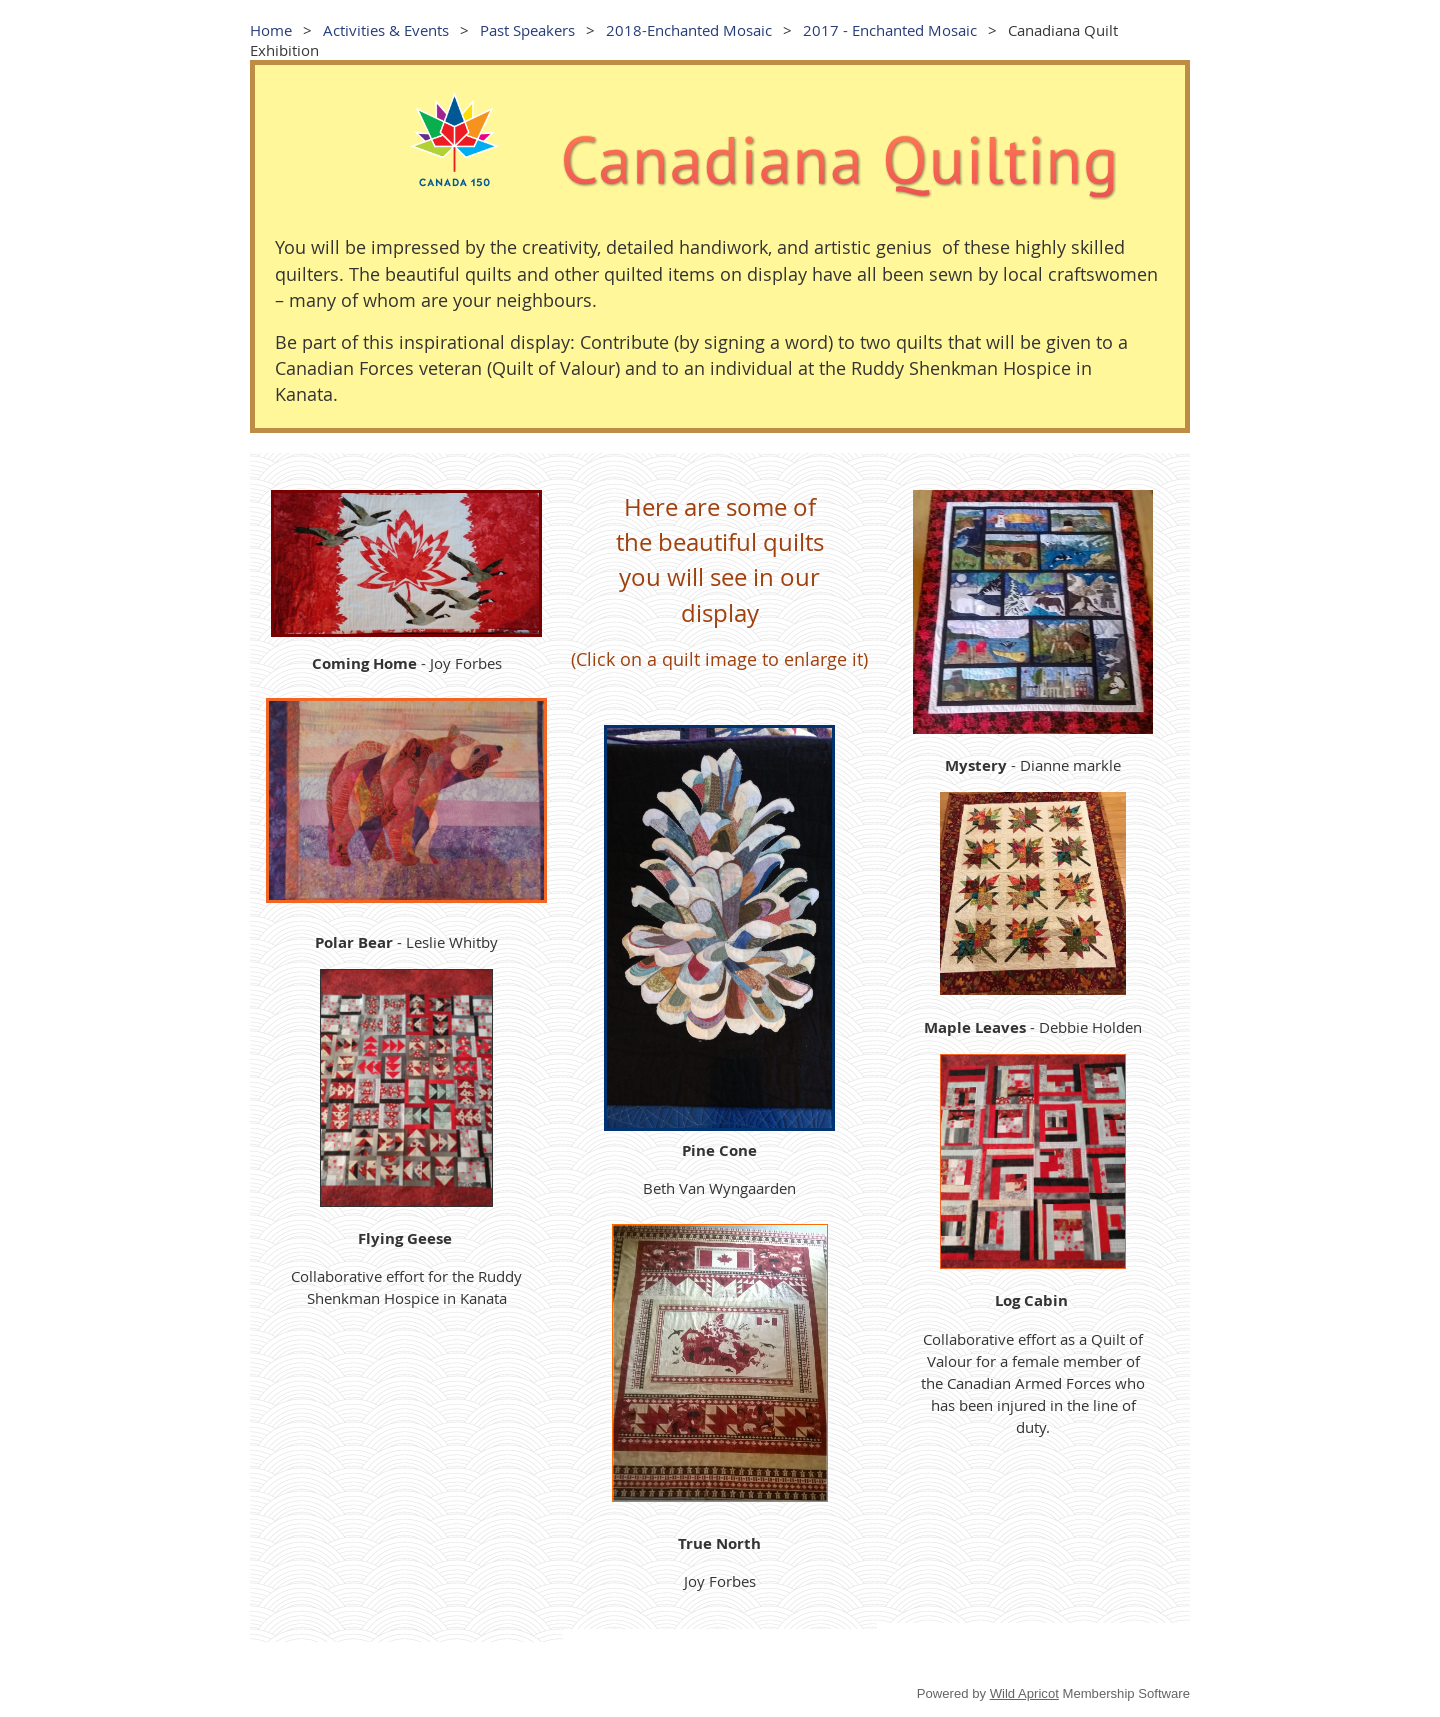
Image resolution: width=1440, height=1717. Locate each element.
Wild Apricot (1024, 1693)
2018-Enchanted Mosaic (689, 30)
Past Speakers (527, 30)
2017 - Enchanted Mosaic (890, 30)
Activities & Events (386, 30)
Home (271, 30)
